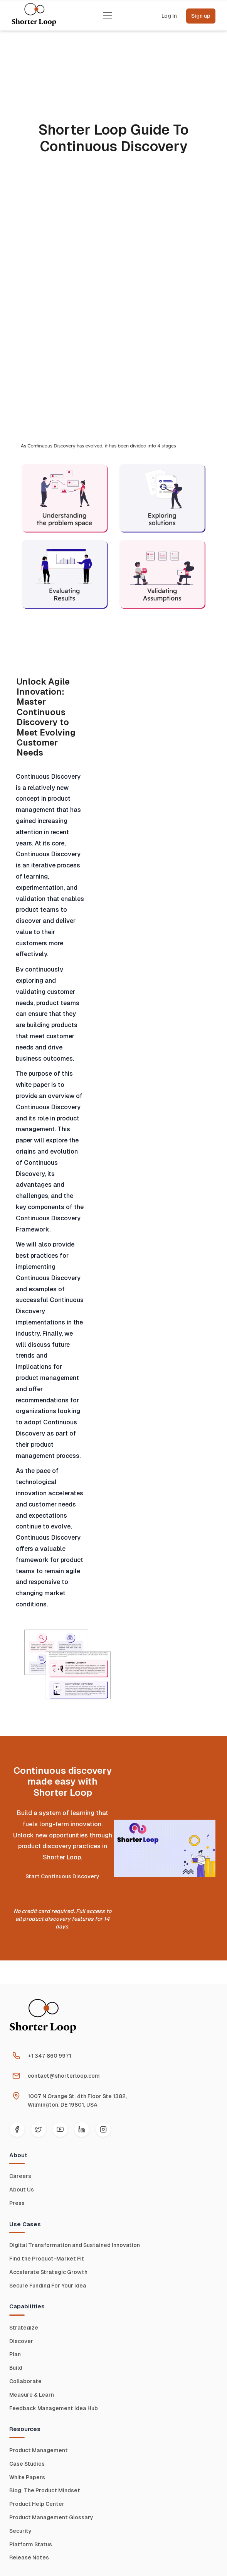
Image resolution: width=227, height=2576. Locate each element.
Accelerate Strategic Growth (48, 2272)
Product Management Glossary (51, 2517)
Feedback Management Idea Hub (53, 2408)
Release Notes (29, 2557)
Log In (169, 16)
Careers (20, 2176)
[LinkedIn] (81, 2129)
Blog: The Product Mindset (44, 2490)
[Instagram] (103, 2129)
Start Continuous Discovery (62, 1876)
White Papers (27, 2477)
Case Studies (27, 2464)
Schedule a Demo (62, 1894)
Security (20, 2531)
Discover (21, 2341)
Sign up (200, 16)
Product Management (38, 2450)
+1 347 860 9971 (49, 2056)
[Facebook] (17, 2129)
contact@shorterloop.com (64, 2076)
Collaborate (25, 2381)
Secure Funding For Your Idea (47, 2285)
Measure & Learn (31, 2395)
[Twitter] (38, 2129)
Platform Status (30, 2544)
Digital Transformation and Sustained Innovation (74, 2245)
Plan (15, 2354)
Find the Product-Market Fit (46, 2258)
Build (15, 2368)
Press (17, 2203)
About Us (21, 2189)
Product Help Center (36, 2504)
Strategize (23, 2328)
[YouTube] (60, 2129)
